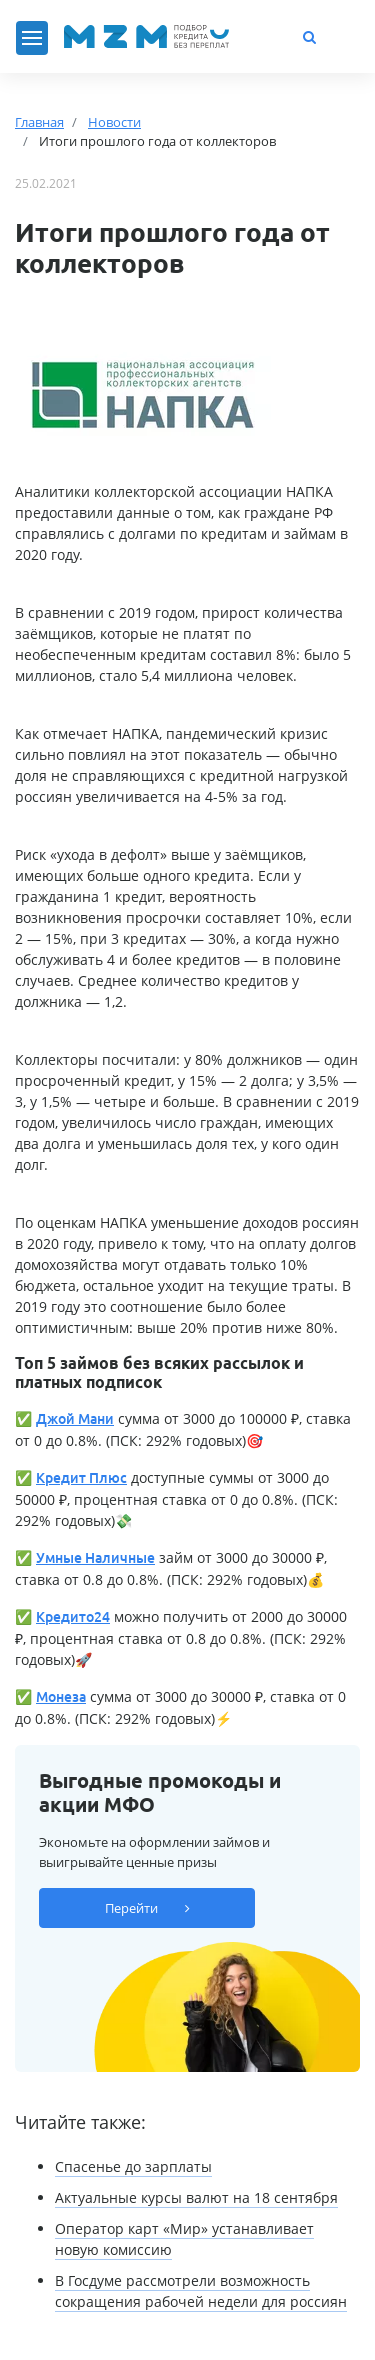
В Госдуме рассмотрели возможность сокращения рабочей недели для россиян (201, 2291)
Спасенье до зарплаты (133, 2166)
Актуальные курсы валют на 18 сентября (196, 2197)
